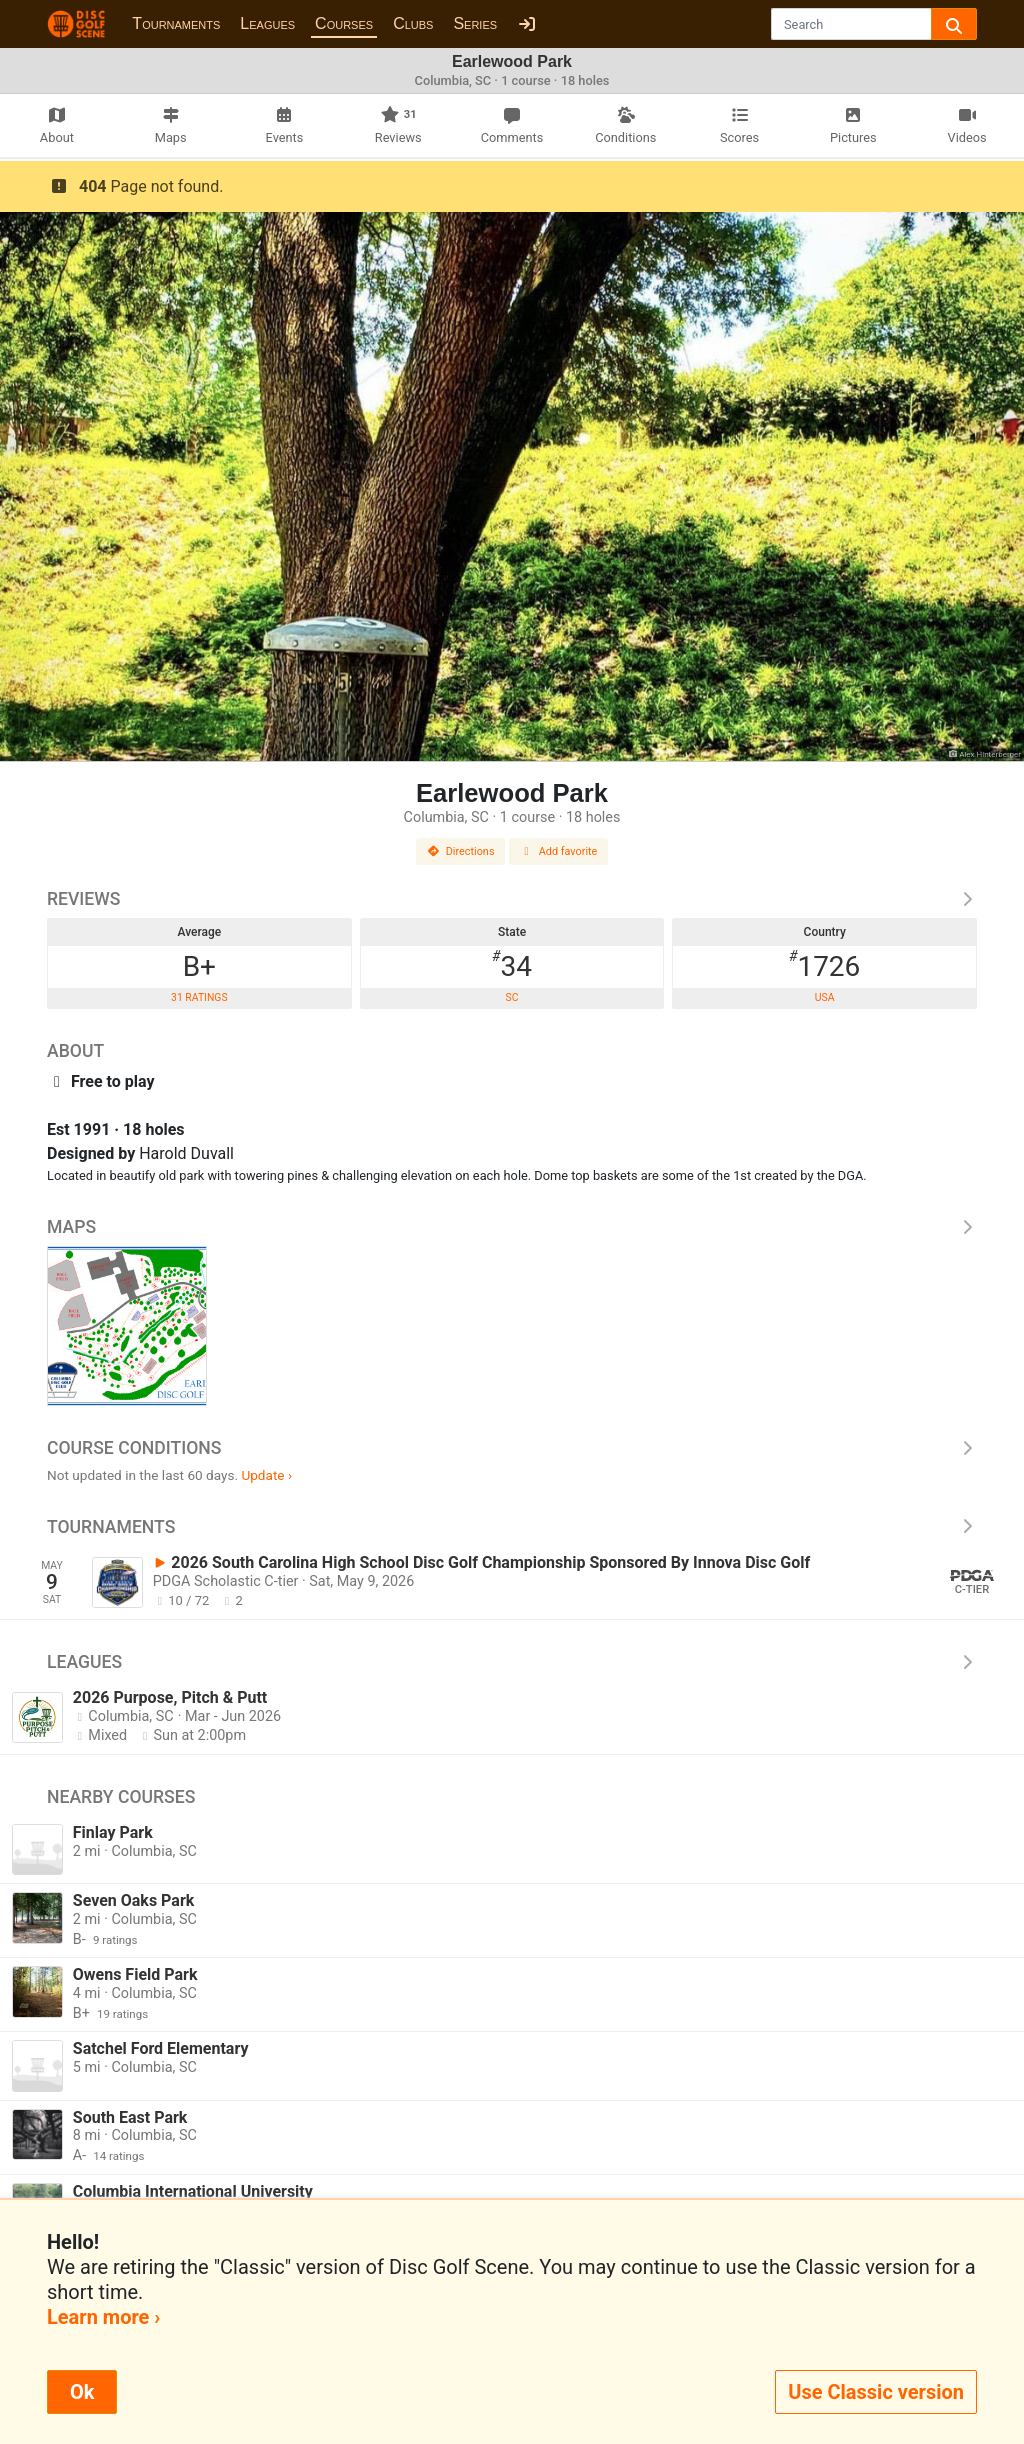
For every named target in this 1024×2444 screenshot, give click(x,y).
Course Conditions (512, 1448)
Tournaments (176, 23)
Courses (344, 23)
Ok (82, 2392)
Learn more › (103, 2317)
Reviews (512, 899)
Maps (512, 1227)
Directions (461, 851)
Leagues (267, 23)
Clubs (413, 23)
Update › (266, 1475)
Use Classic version (876, 2392)
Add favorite (559, 851)
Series (475, 23)
